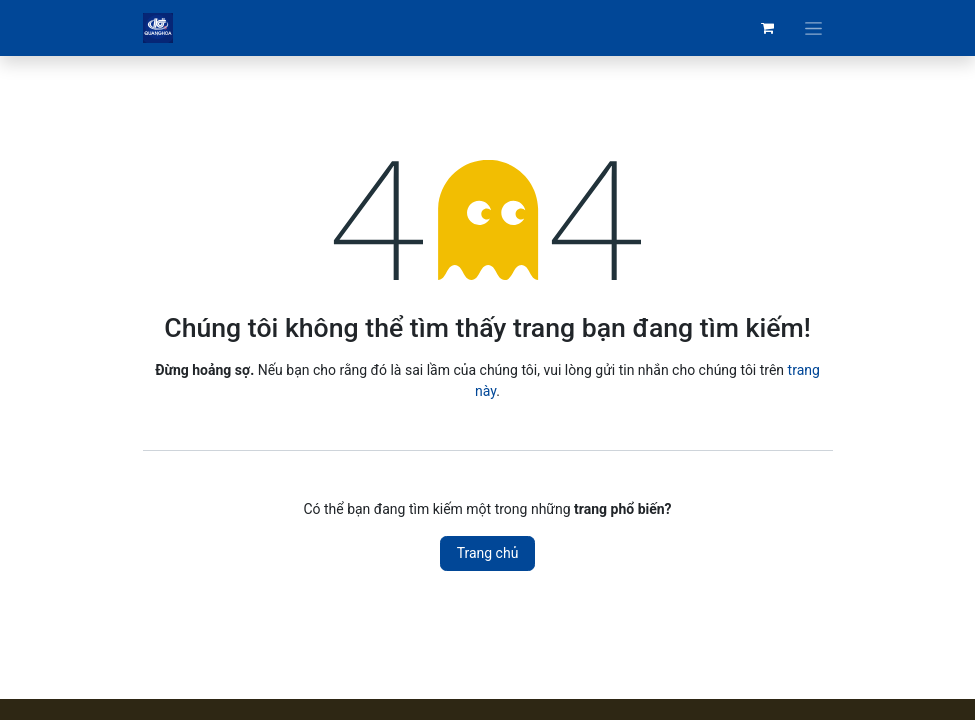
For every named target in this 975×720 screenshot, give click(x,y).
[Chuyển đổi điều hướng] (813, 28)
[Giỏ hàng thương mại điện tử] (768, 28)
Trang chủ (488, 553)
